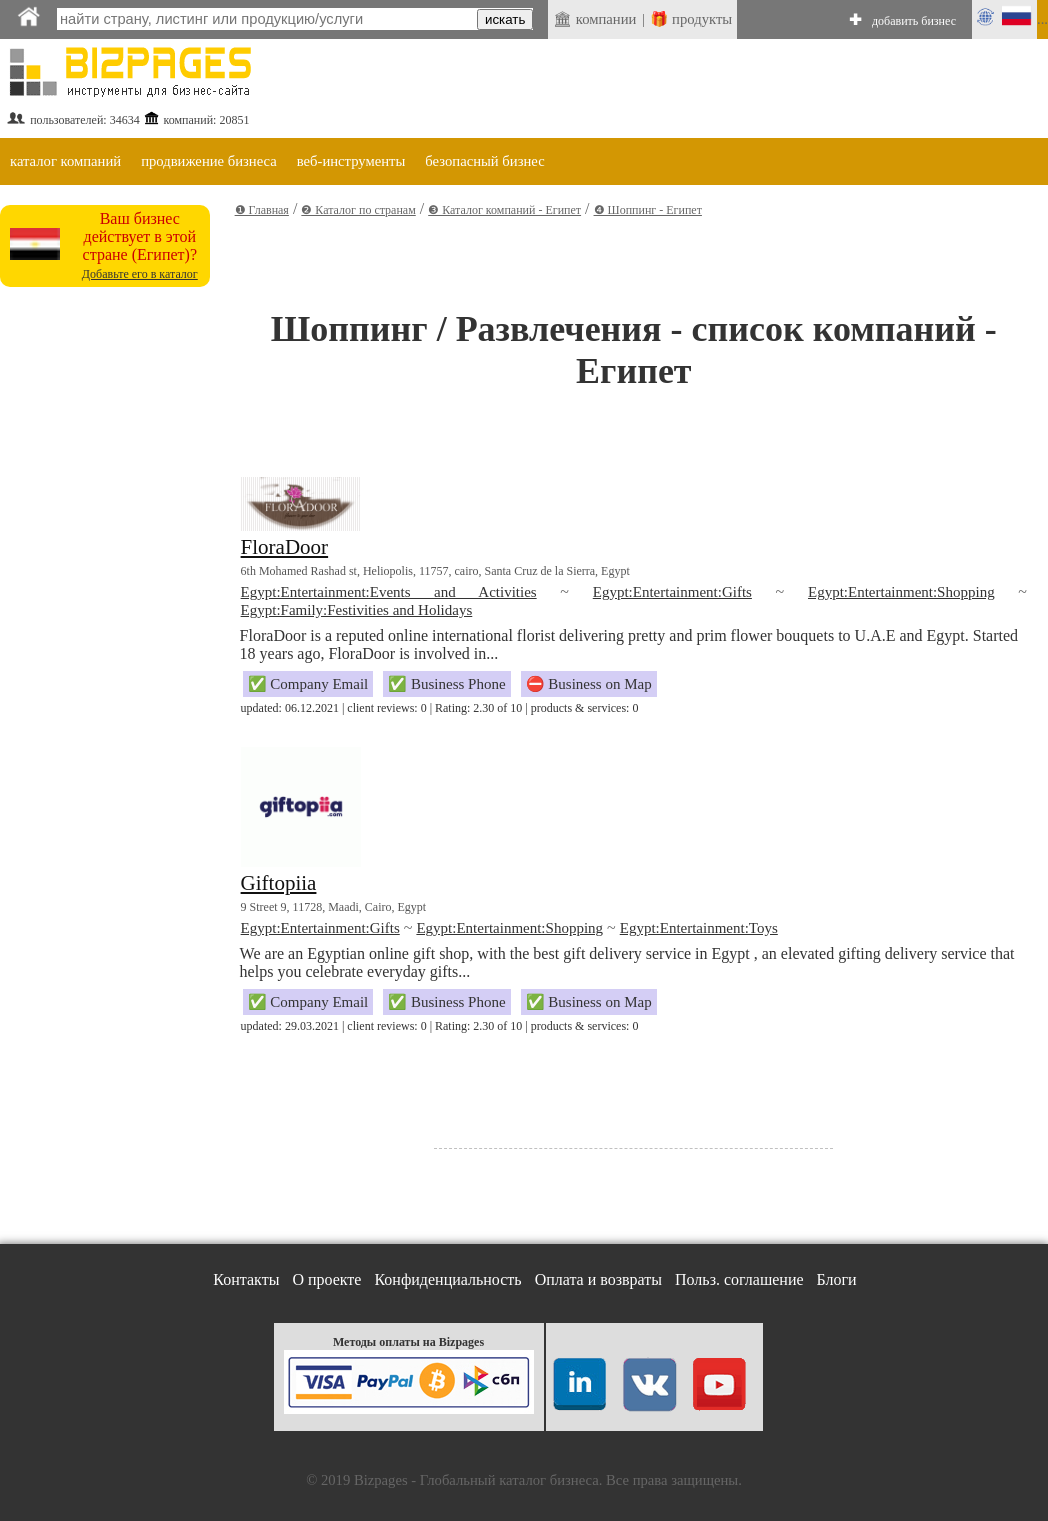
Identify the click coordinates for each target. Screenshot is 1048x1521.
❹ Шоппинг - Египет (648, 210)
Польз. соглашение (739, 1279)
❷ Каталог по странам (358, 210)
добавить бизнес (914, 21)
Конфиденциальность (447, 1279)
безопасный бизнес (484, 161)
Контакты (246, 1279)
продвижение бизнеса (209, 161)
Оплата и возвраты (598, 1279)
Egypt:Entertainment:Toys (699, 928)
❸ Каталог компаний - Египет (504, 210)
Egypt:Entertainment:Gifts (672, 592)
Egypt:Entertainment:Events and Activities (389, 592)
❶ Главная (262, 210)
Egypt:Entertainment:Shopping (901, 592)
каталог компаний (65, 161)
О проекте (326, 1279)
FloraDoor (285, 547)
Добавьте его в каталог (140, 274)
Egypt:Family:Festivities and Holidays (357, 610)
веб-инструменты (351, 161)
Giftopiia (279, 883)
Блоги (837, 1279)
